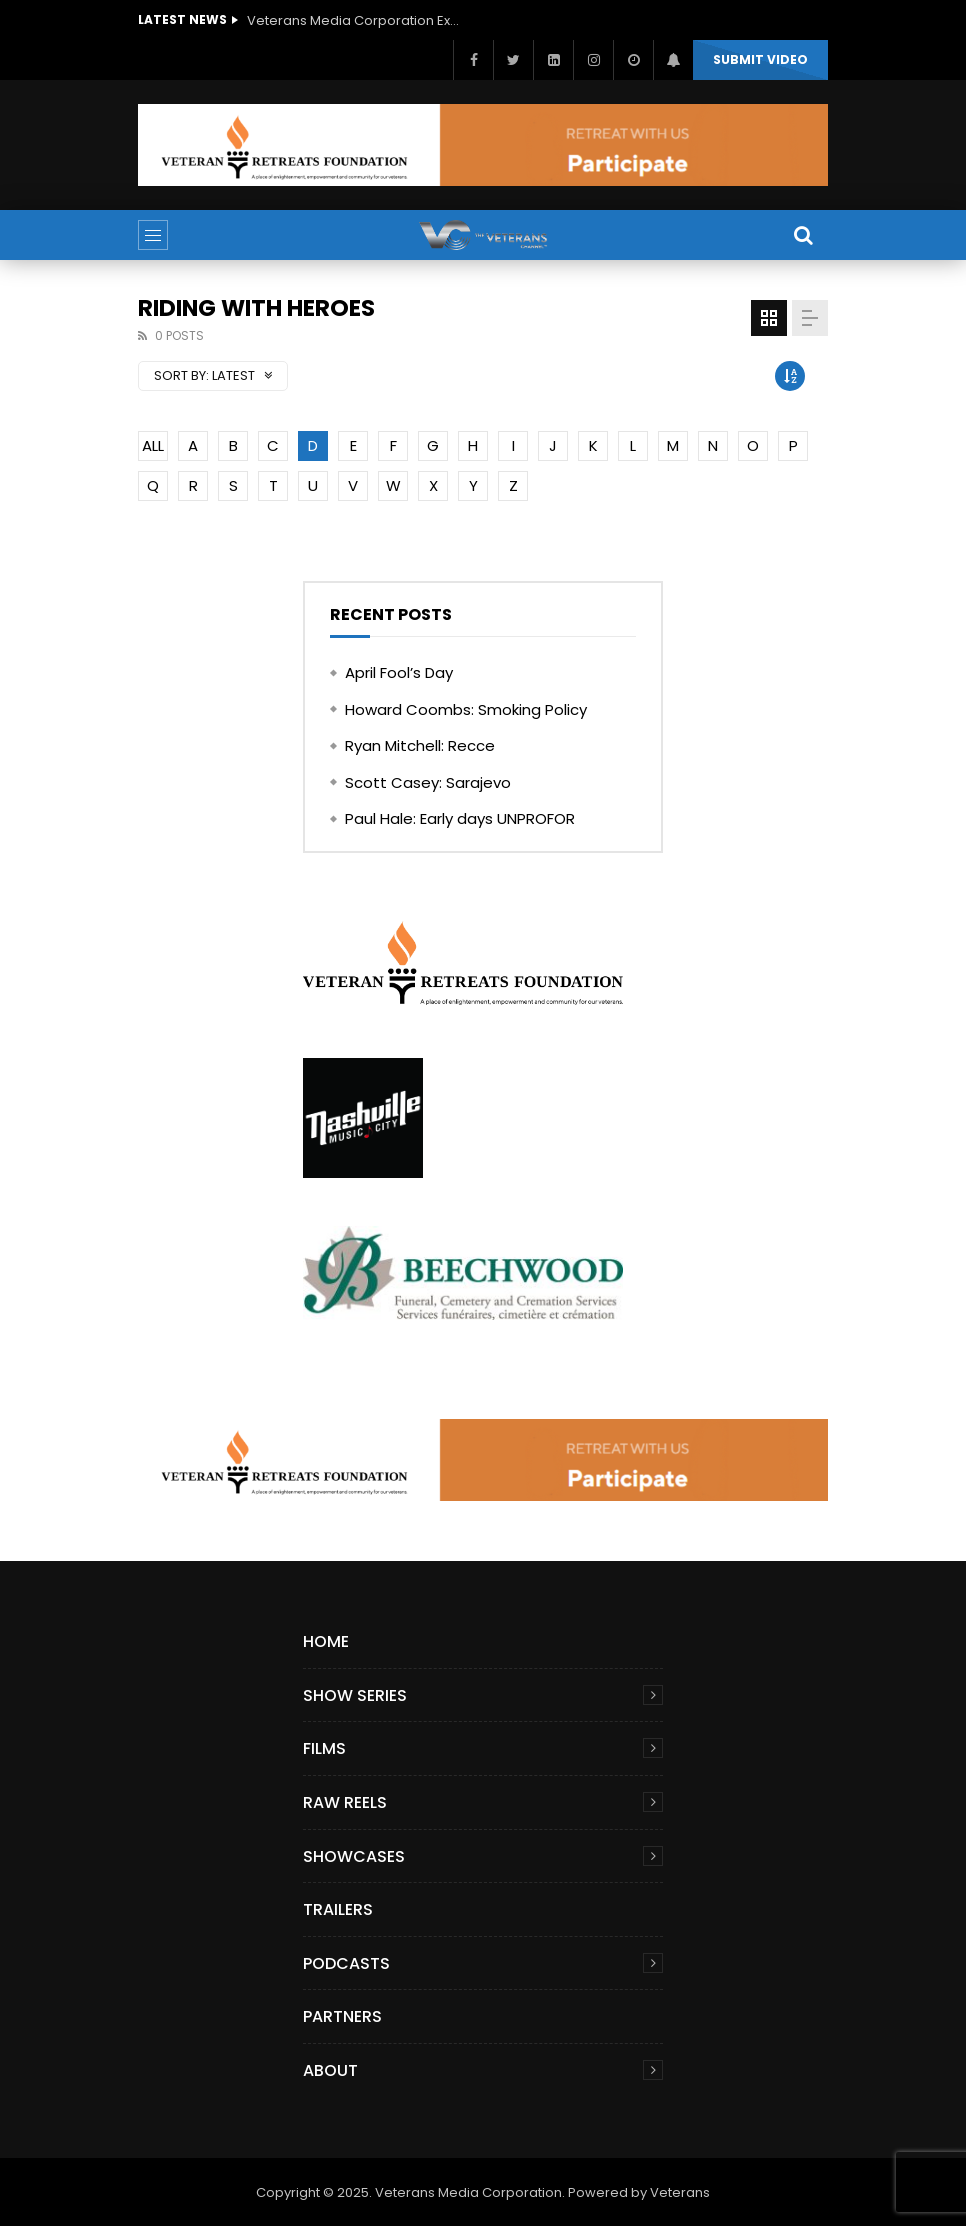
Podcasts (346, 1963)
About (330, 2070)
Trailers (338, 1909)
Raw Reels (345, 1802)
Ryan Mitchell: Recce (420, 745)
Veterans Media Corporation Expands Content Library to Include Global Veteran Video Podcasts (357, 20)
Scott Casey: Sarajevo (428, 782)
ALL (153, 445)
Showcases (354, 1856)
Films (324, 1748)
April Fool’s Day (399, 672)
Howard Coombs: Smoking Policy (466, 709)
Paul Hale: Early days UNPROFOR (460, 818)
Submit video (760, 59)
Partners (342, 2016)
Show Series (355, 1695)
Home (326, 1641)
